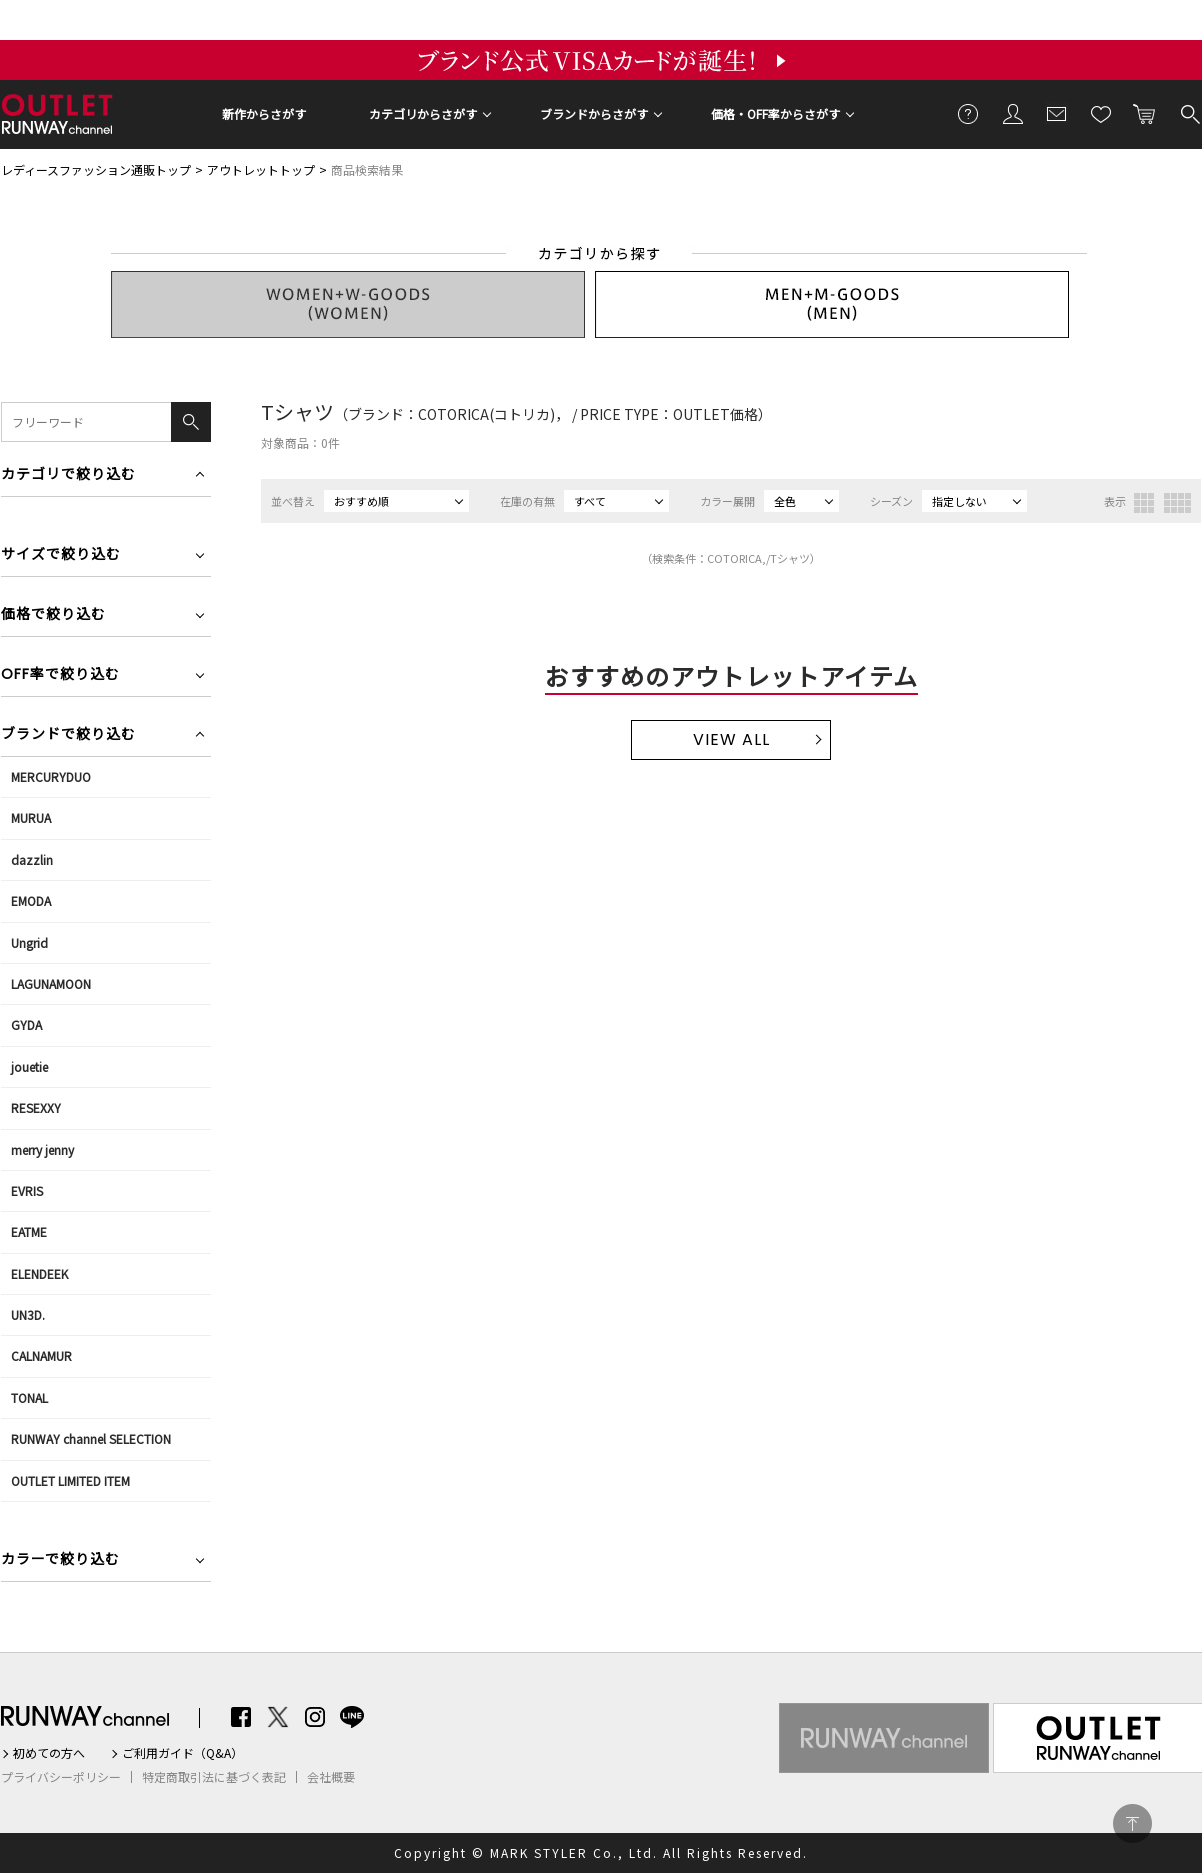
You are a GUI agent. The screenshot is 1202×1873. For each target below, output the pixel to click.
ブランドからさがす (594, 113)
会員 (1013, 113)
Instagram (315, 1717)
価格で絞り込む (53, 615)
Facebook (241, 1717)
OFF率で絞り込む (60, 675)
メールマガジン (1057, 113)
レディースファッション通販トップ (96, 169)
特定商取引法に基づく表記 (214, 1777)
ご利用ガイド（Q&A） (182, 1753)
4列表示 (1177, 503)
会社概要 (331, 1777)
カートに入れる (1145, 113)
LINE (352, 1717)
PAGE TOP (1132, 1823)
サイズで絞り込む (61, 555)
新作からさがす (264, 113)
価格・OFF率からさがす (775, 113)
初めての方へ (49, 1753)
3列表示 (1144, 503)
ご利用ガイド (969, 113)
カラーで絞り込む (60, 1560)
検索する (1189, 113)
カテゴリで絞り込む (68, 475)
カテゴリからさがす (423, 113)
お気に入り (1101, 113)
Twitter (278, 1717)
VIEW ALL (731, 739)
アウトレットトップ (261, 169)
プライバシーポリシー (61, 1777)
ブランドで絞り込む (68, 735)
